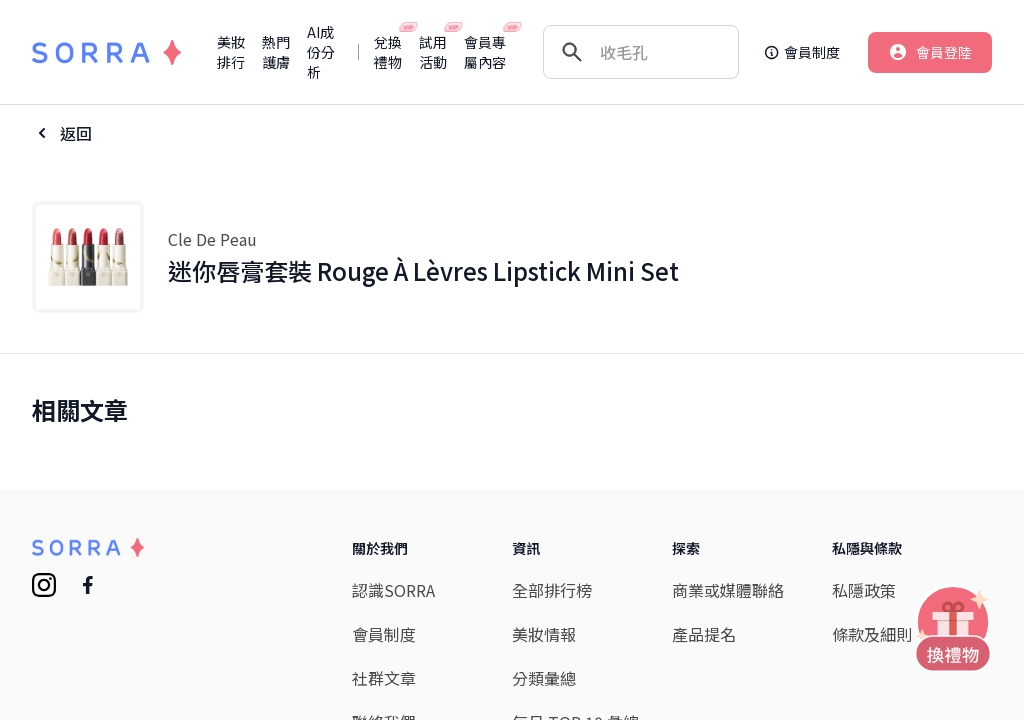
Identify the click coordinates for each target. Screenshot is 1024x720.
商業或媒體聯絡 (728, 590)
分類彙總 (544, 678)
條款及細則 (872, 634)
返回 (76, 133)
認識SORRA (393, 590)
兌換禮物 (388, 52)
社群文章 (384, 678)
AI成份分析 (321, 52)
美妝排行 (231, 52)
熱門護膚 (276, 52)
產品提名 (704, 634)
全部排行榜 (552, 590)
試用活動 (433, 52)
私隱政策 (864, 590)
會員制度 (384, 634)
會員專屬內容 (485, 52)
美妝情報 (544, 634)
